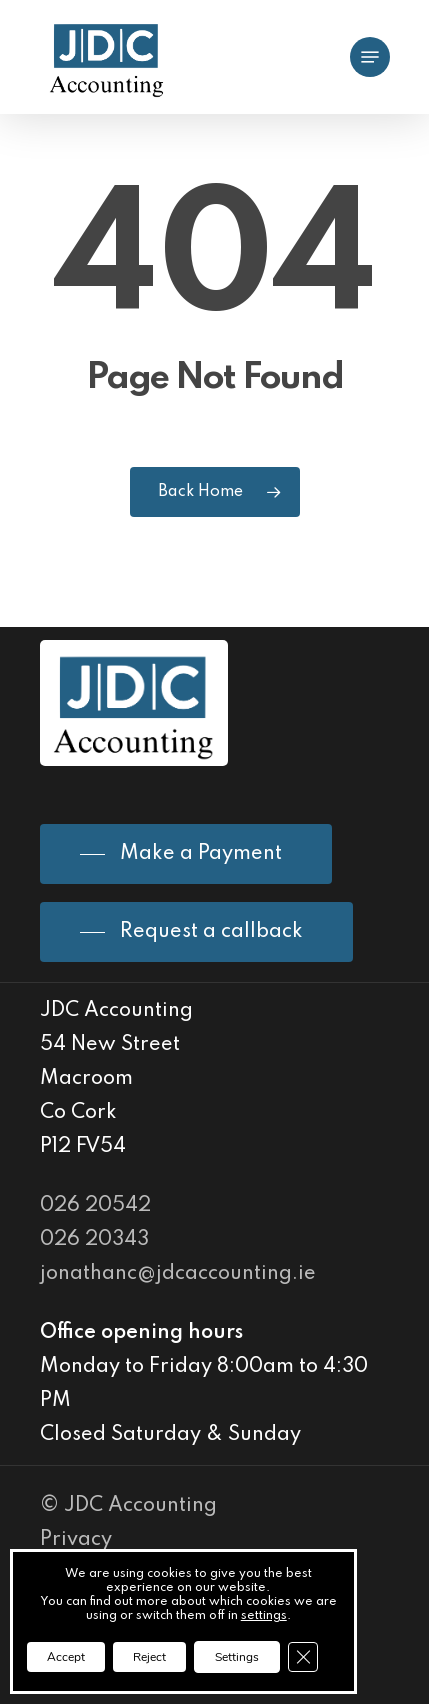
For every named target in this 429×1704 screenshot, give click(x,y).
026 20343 (94, 1240)
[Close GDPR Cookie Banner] (303, 1657)
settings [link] (264, 1616)
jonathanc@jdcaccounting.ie (178, 1274)
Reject (149, 1657)
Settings (237, 1657)
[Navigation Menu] (370, 57)
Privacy (76, 1540)
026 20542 (95, 1206)
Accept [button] (66, 1657)
